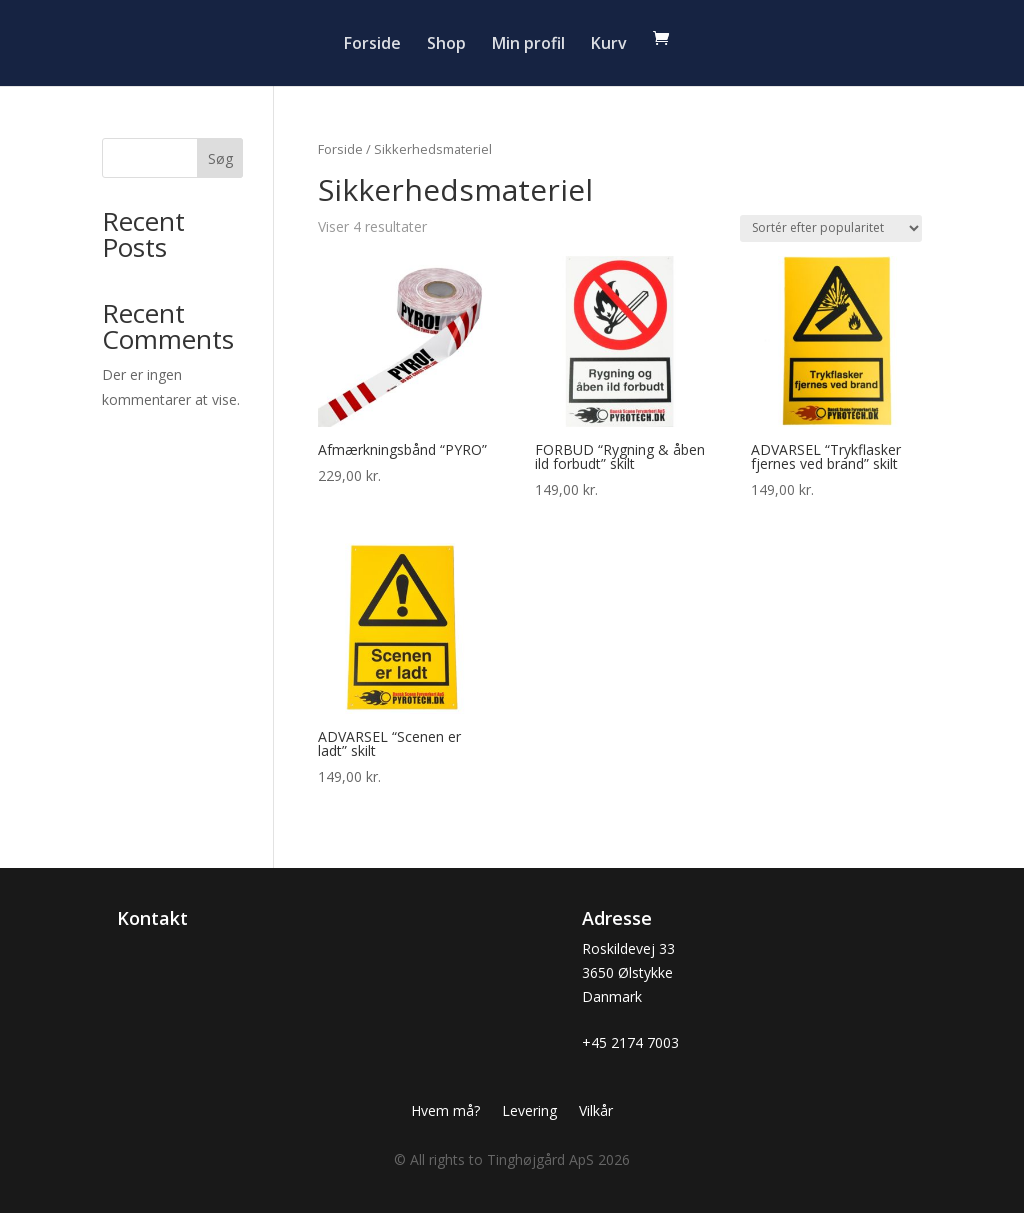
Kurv (609, 45)
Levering (529, 1112)
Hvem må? (445, 1112)
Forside (372, 45)
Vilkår (596, 1112)
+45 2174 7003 (630, 1042)
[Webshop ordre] (831, 228)
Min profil (528, 45)
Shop (446, 45)
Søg (220, 158)
